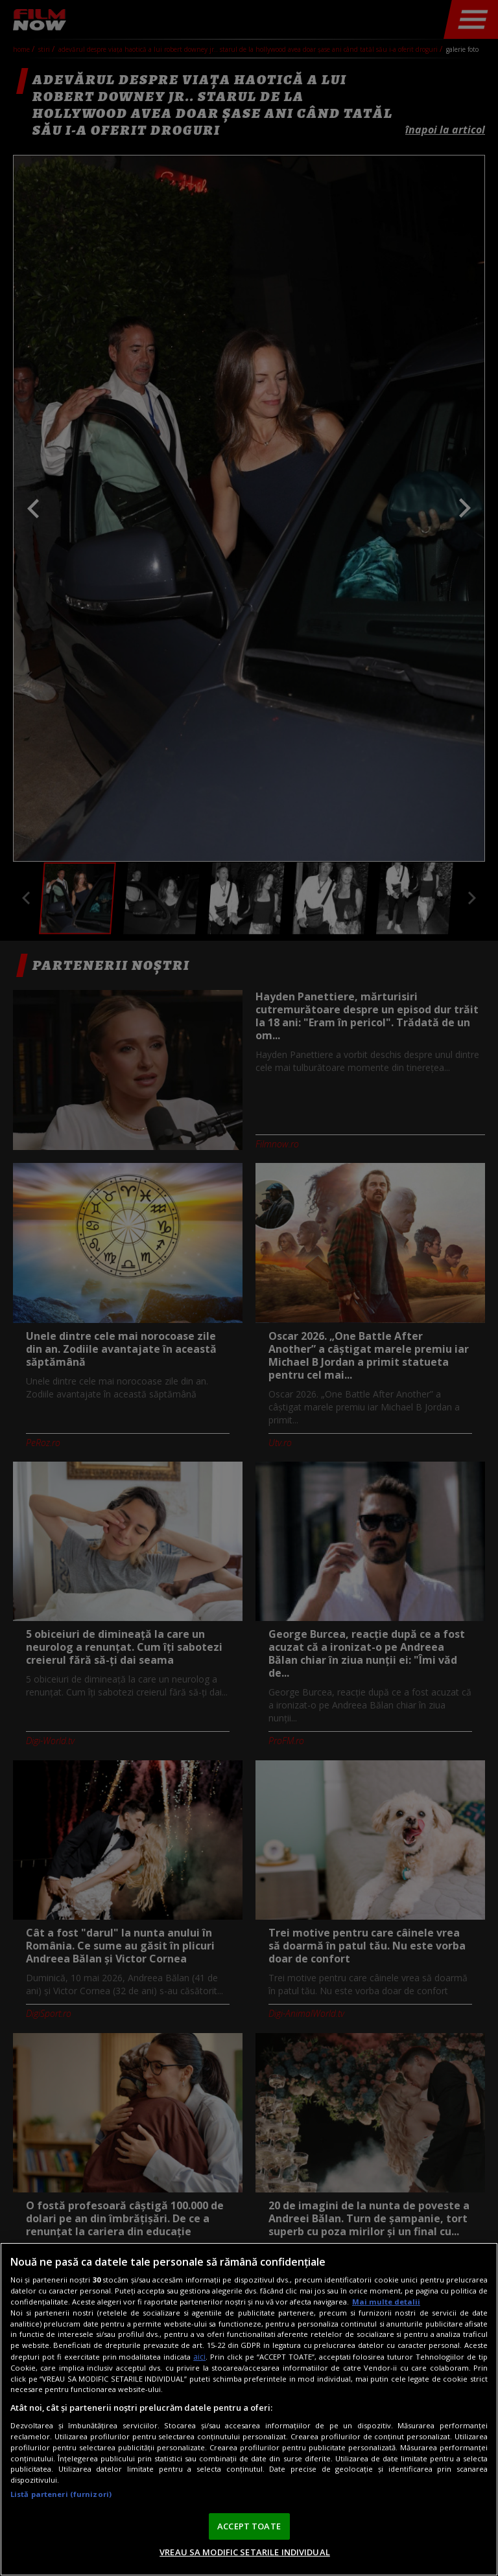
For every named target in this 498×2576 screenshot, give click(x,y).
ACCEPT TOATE (249, 2526)
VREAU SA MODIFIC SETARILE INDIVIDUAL (245, 2552)
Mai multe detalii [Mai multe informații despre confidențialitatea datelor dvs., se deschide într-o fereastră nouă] (386, 2301)
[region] (249, 2409)
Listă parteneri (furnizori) (61, 2494)
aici (199, 2356)
